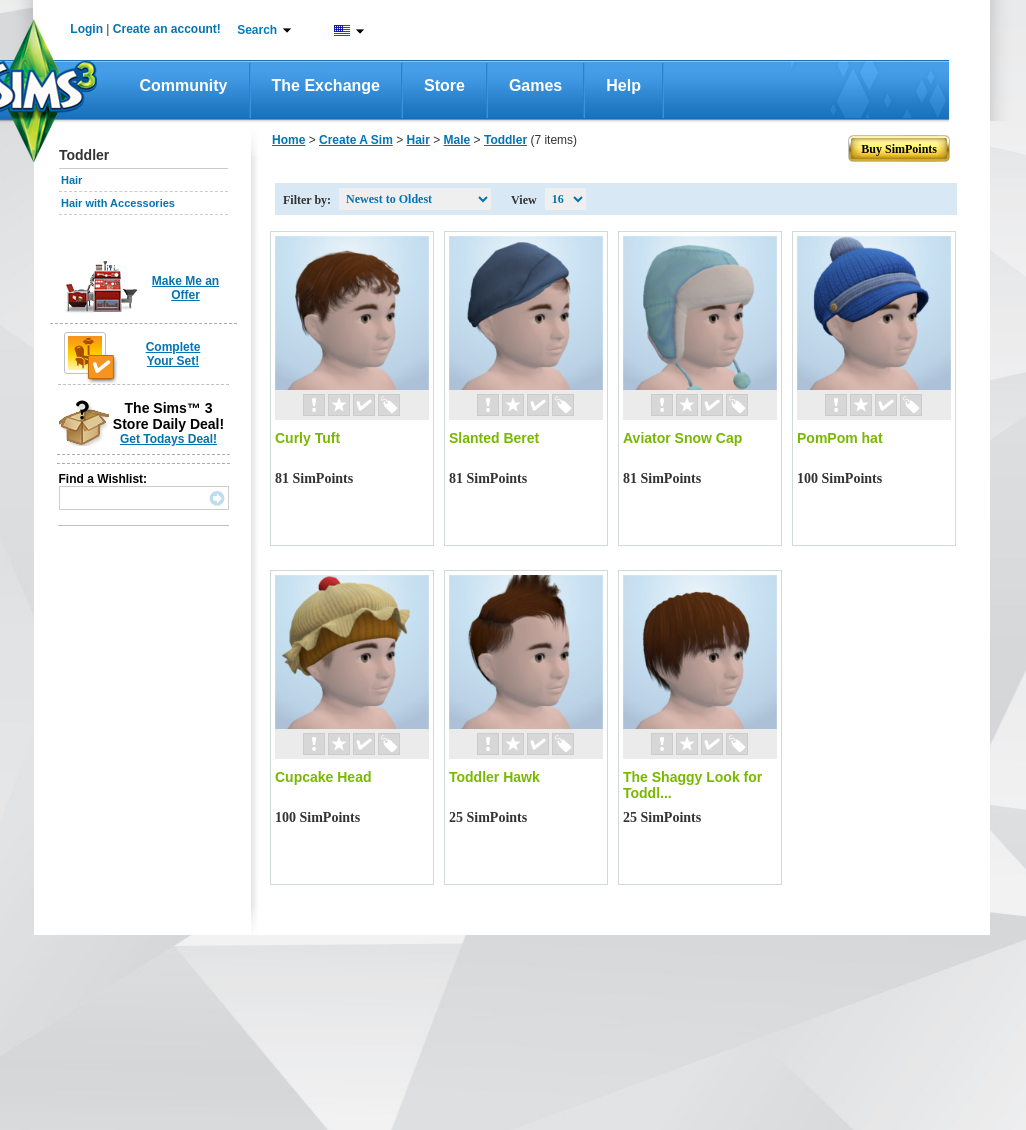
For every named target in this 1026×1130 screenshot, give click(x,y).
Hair (71, 180)
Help (623, 85)
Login (86, 29)
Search (257, 30)
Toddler (505, 140)
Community (184, 85)
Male (457, 140)
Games (535, 85)
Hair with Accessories (118, 203)
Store (444, 85)
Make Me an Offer (185, 288)
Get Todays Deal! (168, 439)
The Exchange (326, 85)
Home (288, 140)
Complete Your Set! (173, 354)
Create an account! (167, 29)
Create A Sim (356, 140)
